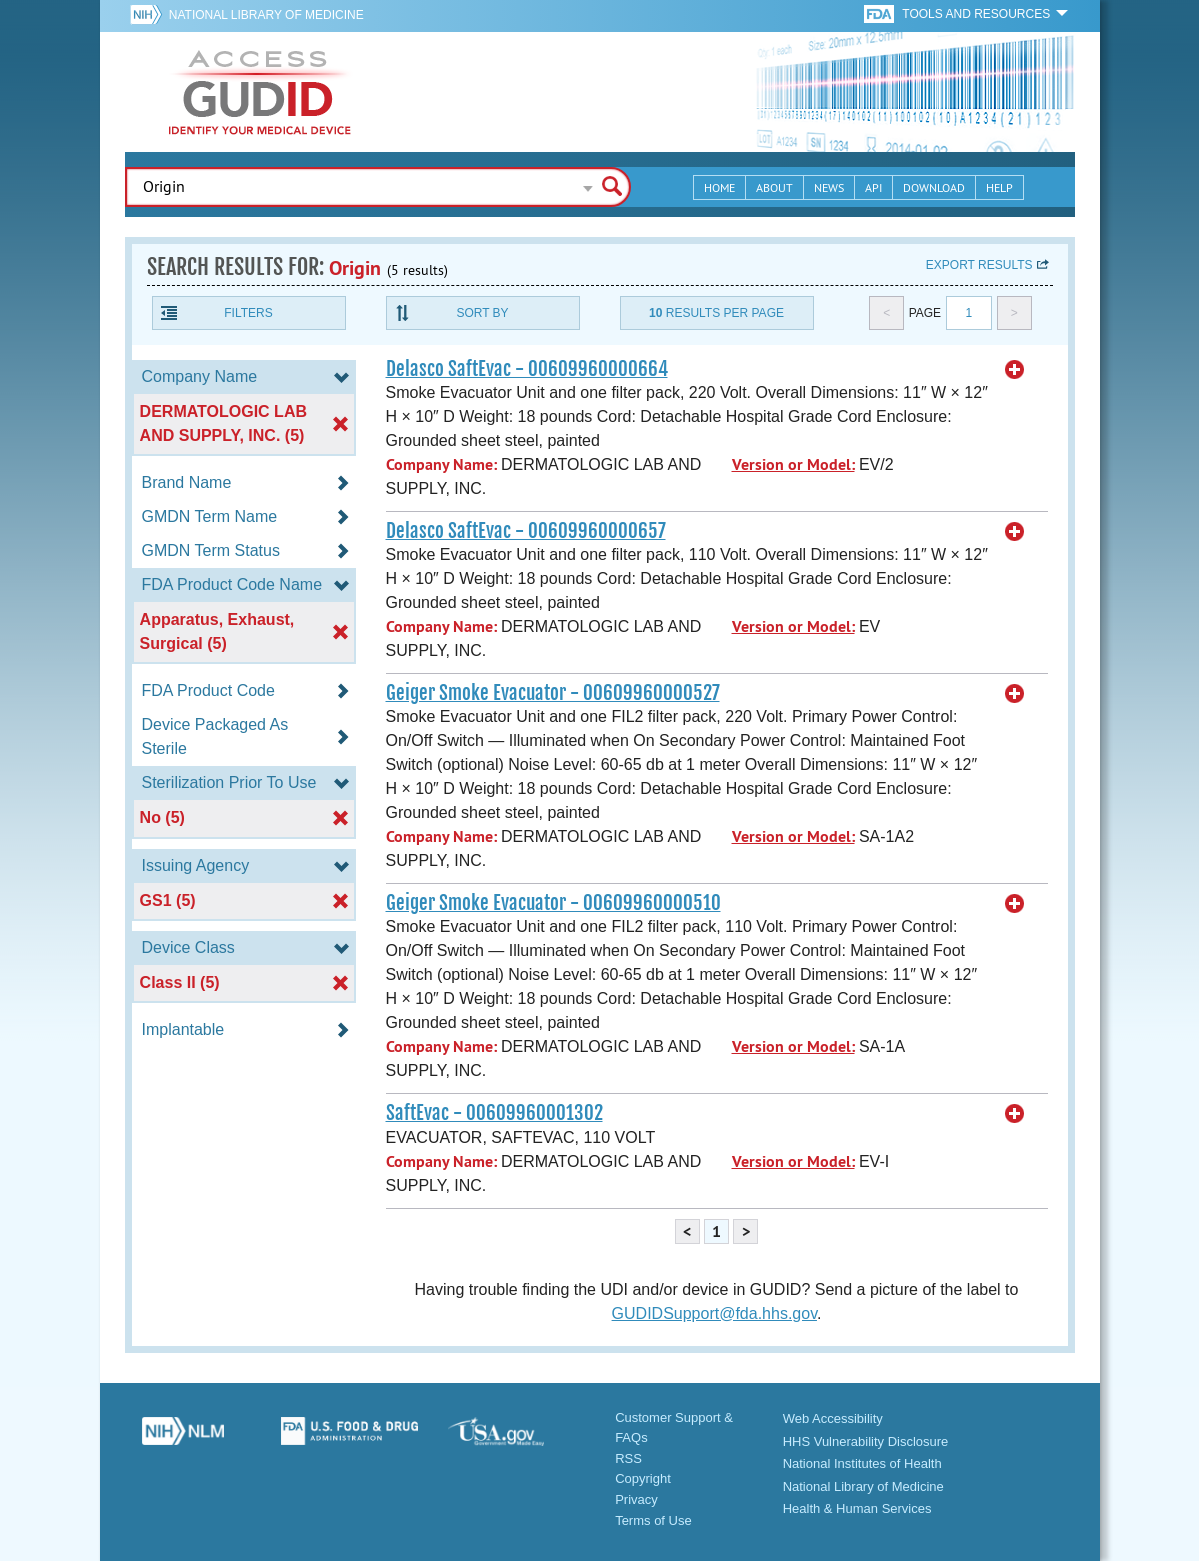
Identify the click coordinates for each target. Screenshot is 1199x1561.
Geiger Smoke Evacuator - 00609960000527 (553, 693)
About (774, 187)
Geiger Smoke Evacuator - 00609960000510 (553, 903)
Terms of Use (653, 1520)
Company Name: (441, 464)
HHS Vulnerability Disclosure (866, 1441)
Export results (979, 265)
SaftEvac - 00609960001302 (494, 1113)
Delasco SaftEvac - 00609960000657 (526, 531)
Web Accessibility (833, 1418)
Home (719, 187)
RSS (628, 1458)
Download (934, 187)
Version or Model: (793, 464)
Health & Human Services (857, 1508)
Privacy (636, 1499)
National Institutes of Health (862, 1463)
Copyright (643, 1478)
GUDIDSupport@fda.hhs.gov (714, 1313)
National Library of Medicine (266, 15)
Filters (248, 313)
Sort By (482, 313)
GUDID (260, 92)
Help (999, 187)
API (873, 187)
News (829, 187)
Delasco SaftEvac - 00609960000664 (527, 369)
